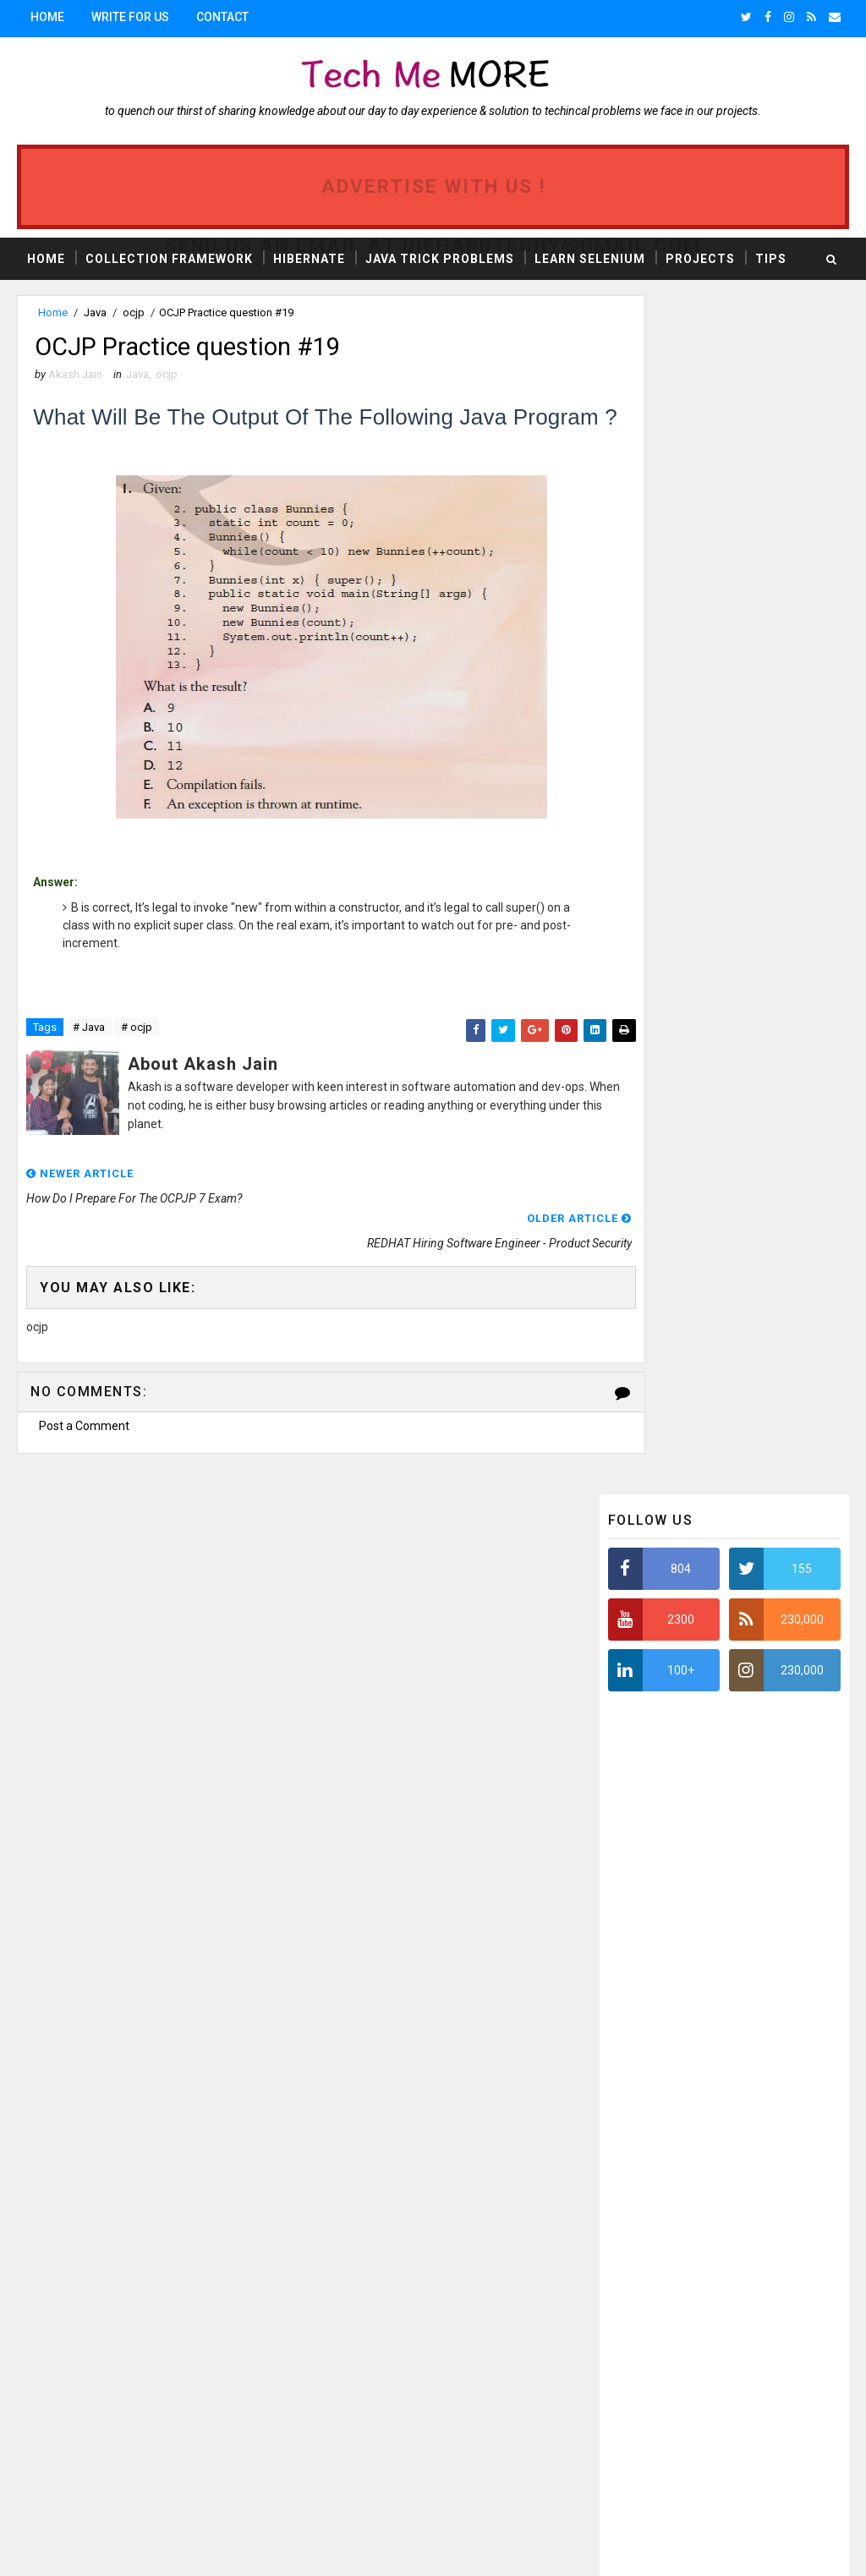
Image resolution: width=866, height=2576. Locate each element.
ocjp (134, 312)
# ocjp (136, 1061)
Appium (48, 2405)
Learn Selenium (589, 257)
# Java (89, 1061)
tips (192, 2198)
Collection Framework (169, 257)
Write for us (130, 17)
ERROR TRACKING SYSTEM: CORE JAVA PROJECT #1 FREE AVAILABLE (762, 1867)
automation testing (81, 2346)
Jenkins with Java (203, 2435)
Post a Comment (84, 1414)
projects (197, 2287)
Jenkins (197, 2346)
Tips (771, 257)
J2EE (135, 2257)
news (43, 2227)
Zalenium (53, 2464)
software (54, 2257)
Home (47, 17)
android (50, 2375)
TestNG (140, 2316)
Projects (700, 257)
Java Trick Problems (439, 257)
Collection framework (167, 2227)
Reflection (139, 2405)
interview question (79, 2287)
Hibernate (309, 257)
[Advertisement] (735, 962)
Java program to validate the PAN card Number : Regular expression (755, 2010)
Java (95, 312)
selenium (53, 2316)
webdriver (142, 2375)
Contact (222, 17)
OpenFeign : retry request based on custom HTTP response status (755, 1939)
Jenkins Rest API (71, 2435)
